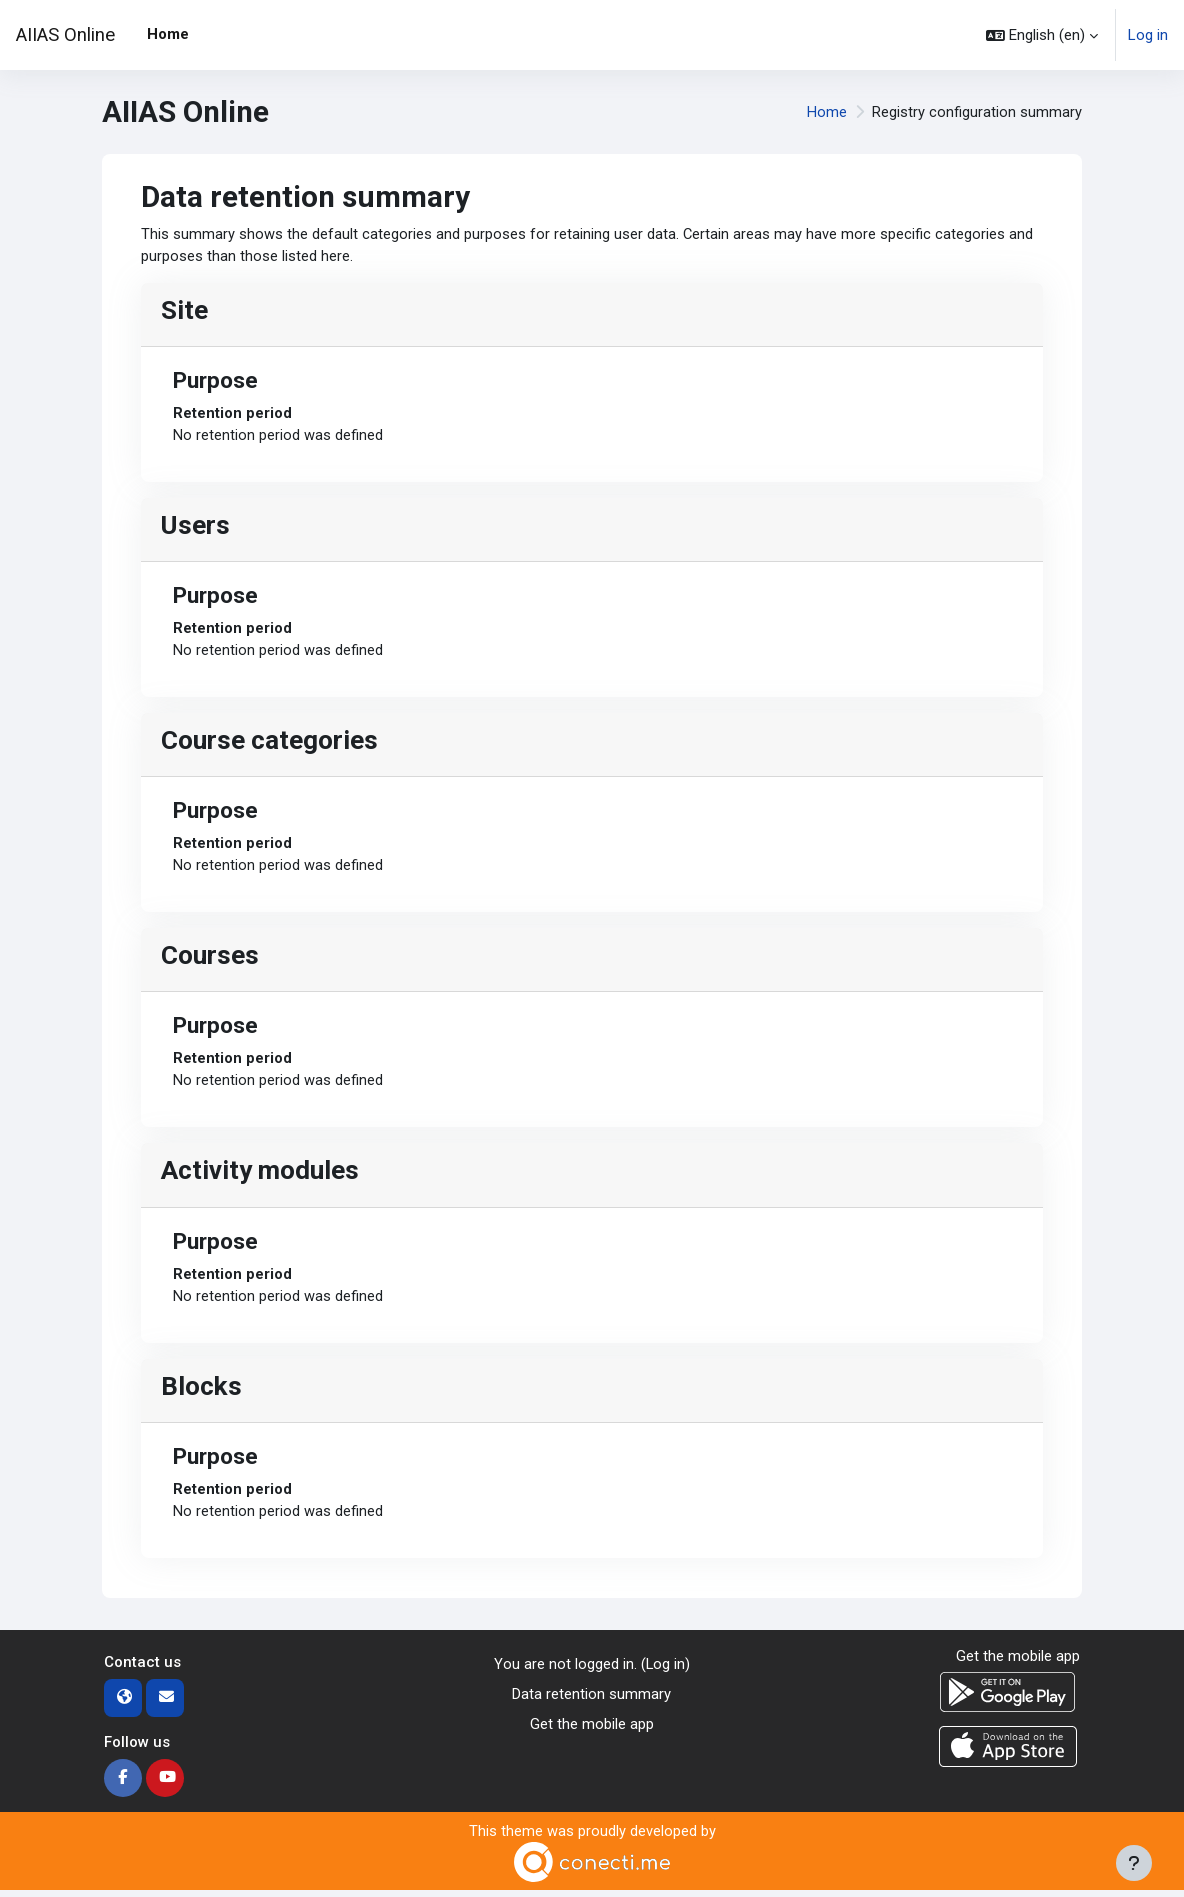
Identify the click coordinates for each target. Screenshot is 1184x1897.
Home (827, 112)
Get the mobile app (592, 1732)
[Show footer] (1134, 1863)
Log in (1148, 35)
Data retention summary (591, 1701)
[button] (1042, 35)
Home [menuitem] (168, 34)
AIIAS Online (65, 35)
